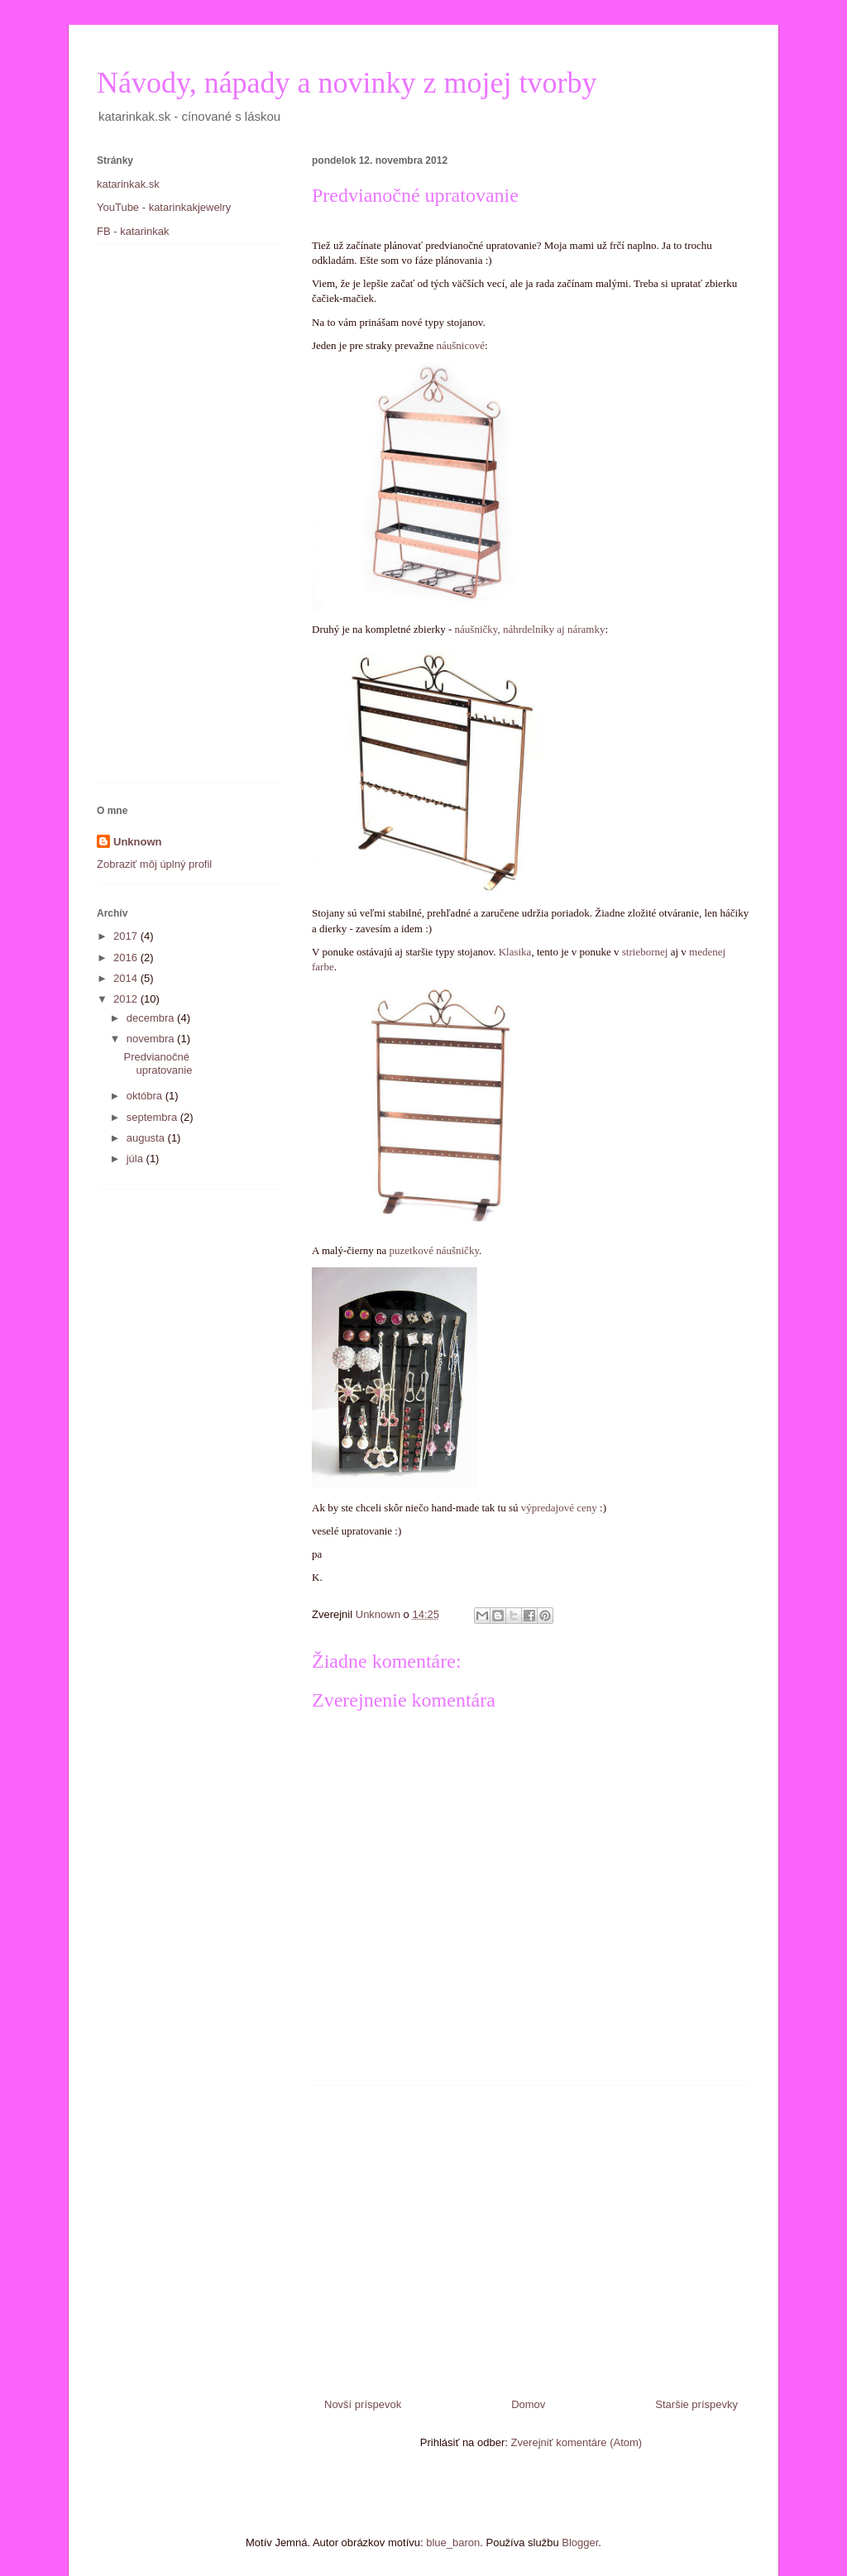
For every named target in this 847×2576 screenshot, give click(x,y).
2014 (127, 978)
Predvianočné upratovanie (157, 1063)
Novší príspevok (362, 2404)
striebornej (645, 952)
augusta (147, 1138)
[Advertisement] (531, 2235)
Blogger (580, 2542)
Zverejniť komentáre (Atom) (576, 2442)
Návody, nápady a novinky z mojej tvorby (347, 82)
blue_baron (453, 2542)
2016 (127, 957)
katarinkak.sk (128, 184)
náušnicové (461, 345)
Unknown (137, 842)
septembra (153, 1117)
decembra (152, 1018)
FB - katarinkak (133, 231)
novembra (152, 1038)
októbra (146, 1095)
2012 (127, 999)
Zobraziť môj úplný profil (154, 864)
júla (136, 1158)
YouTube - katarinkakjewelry (164, 207)
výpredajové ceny (559, 1507)
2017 (127, 936)
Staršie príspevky (696, 2404)
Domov (528, 2404)
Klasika (515, 952)
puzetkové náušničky (432, 1250)
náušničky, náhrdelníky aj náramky (530, 629)
